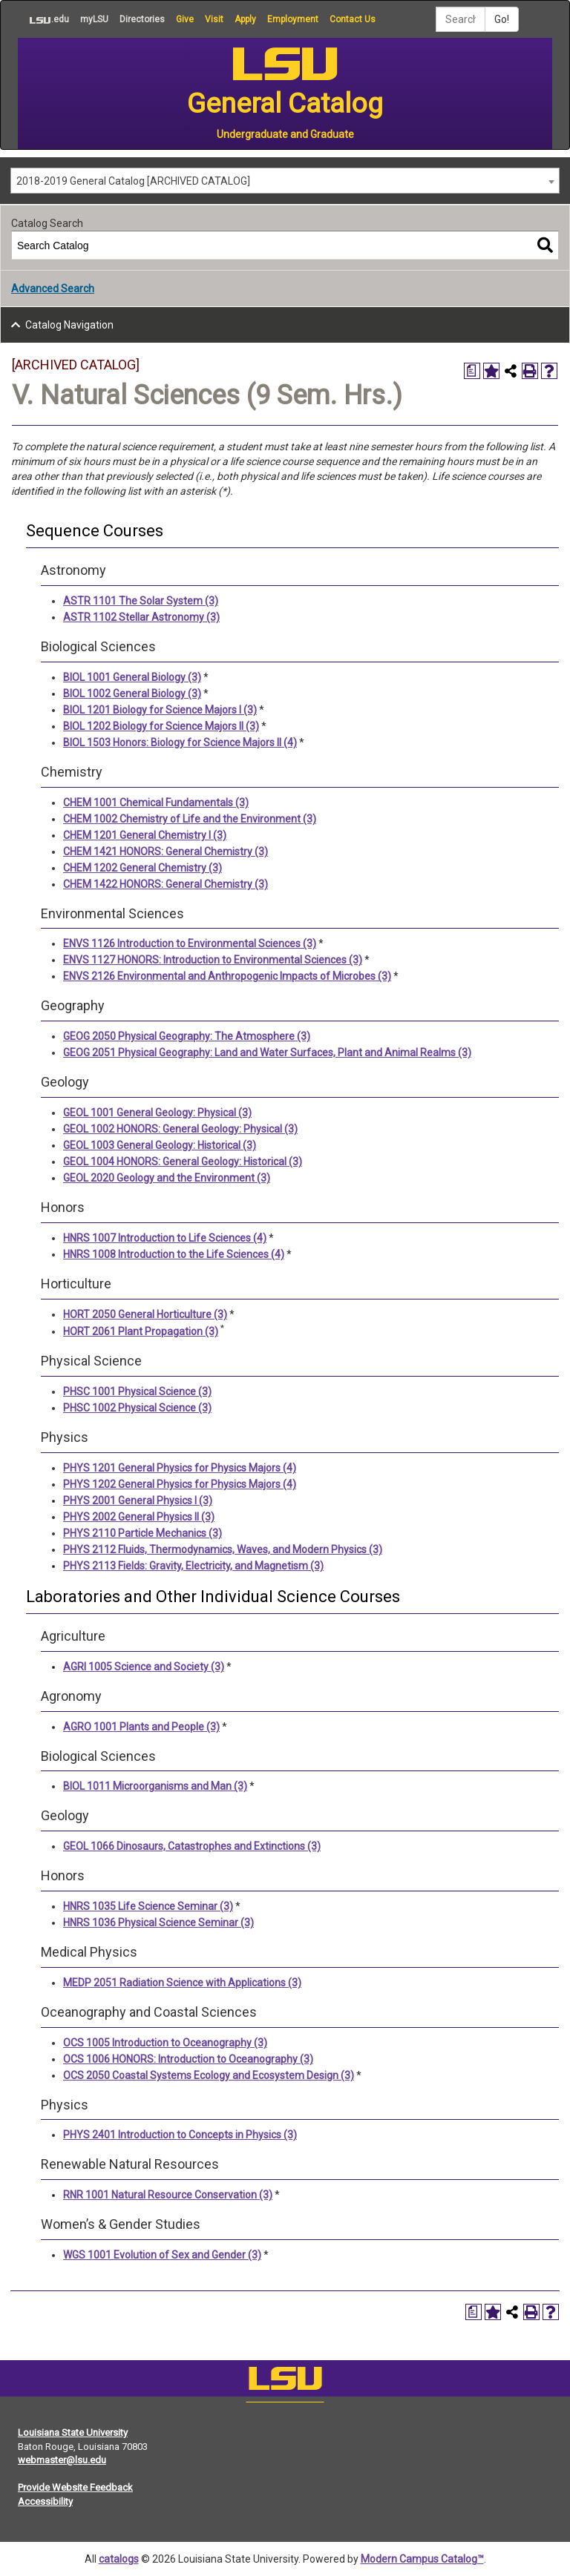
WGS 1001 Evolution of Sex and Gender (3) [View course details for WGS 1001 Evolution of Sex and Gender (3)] (162, 2255)
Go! (501, 19)
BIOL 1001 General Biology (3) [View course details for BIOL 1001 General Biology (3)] (132, 677)
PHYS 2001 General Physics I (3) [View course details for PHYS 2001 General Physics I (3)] (137, 1500)
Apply (245, 19)
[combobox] (285, 181)
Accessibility (45, 2501)
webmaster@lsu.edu (62, 2459)
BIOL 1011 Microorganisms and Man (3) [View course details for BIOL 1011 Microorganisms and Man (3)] (155, 1786)
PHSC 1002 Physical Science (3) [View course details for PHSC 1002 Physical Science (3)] (137, 1408)
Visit (214, 19)
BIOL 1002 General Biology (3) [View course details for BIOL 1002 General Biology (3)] (132, 693)
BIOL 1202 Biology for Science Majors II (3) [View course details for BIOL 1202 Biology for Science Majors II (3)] (161, 726)
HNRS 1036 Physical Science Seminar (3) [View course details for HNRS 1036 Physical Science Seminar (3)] (158, 1922)
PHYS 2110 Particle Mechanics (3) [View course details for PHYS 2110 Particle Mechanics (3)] (142, 1533)
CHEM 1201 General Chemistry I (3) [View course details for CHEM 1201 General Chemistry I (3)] (144, 835)
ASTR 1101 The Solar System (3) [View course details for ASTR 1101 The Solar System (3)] (140, 601)
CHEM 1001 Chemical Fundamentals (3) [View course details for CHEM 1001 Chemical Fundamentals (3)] (156, 802)
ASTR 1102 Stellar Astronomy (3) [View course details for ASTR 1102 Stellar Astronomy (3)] (141, 617)
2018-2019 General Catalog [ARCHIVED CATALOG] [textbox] (133, 181)
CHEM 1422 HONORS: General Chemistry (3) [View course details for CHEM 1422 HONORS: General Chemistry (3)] (165, 884)
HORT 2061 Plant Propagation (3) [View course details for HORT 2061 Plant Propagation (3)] (140, 1331)
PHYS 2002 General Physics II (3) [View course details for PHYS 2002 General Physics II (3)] (138, 1517)
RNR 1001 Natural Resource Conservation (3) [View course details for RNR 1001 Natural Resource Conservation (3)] (167, 2195)
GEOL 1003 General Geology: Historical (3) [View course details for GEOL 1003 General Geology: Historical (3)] (159, 1145)
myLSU (94, 19)
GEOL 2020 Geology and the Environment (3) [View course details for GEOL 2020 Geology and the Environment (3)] (166, 1178)
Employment (292, 19)
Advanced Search (52, 288)
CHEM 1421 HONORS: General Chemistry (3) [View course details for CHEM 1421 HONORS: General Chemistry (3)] (165, 851)
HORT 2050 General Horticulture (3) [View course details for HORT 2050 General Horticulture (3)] (145, 1314)
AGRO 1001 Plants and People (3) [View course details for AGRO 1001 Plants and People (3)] (141, 1727)
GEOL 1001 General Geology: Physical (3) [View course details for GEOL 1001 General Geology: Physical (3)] (157, 1113)
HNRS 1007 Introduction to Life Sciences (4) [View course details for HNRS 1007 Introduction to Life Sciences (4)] (164, 1238)
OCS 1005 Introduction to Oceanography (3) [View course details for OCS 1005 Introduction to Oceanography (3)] (165, 2043)
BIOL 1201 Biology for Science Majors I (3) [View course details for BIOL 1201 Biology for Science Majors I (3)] (160, 710)
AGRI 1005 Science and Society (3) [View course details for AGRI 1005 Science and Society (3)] (143, 1667)
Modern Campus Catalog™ (422, 2559)
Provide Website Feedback (75, 2487)
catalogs (119, 2559)
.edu (43, 19)
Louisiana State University (73, 2432)
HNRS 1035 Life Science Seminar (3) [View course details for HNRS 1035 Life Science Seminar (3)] (148, 1906)
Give (185, 19)
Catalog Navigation (69, 325)
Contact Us (353, 19)
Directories (142, 19)
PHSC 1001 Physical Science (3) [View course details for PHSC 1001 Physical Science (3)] (137, 1391)
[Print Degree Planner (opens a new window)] (472, 371)
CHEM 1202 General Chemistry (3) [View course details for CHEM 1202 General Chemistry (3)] (142, 868)
